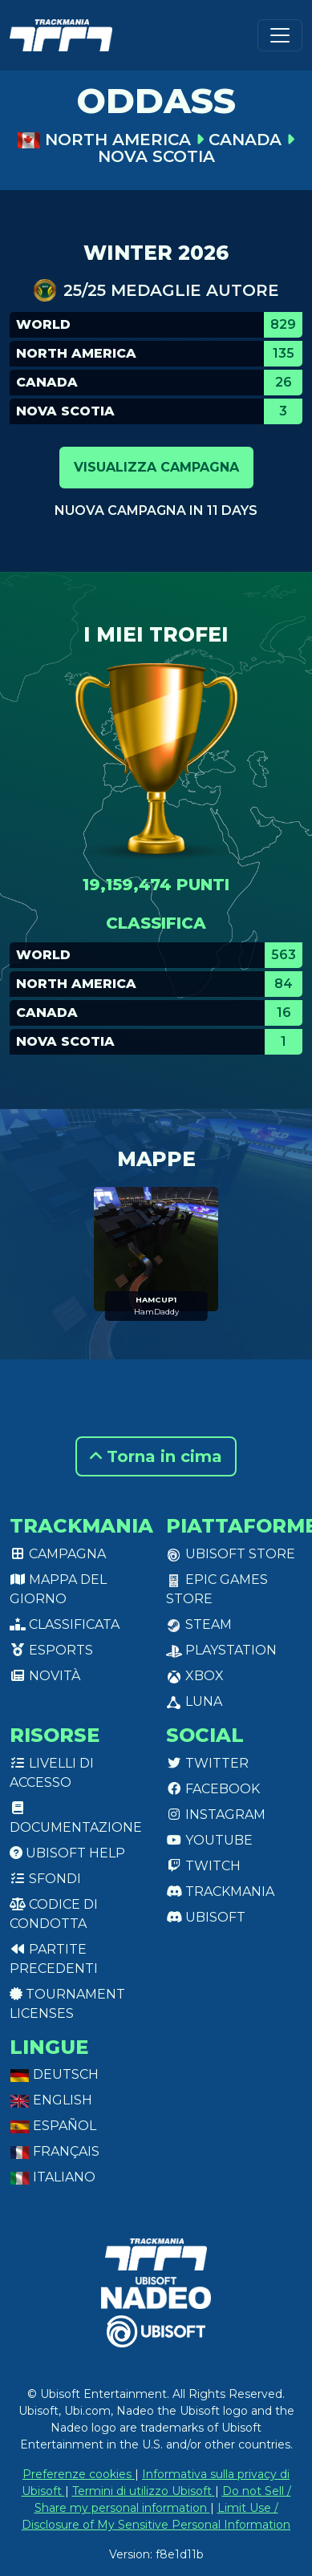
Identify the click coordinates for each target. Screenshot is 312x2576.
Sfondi (45, 1878)
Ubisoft (205, 1917)
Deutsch (54, 2074)
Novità (45, 1675)
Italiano (52, 2177)
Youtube (209, 1840)
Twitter (207, 1763)
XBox (195, 1675)
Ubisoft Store (230, 1553)
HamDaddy (156, 1311)
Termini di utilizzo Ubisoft (143, 2491)
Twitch (203, 1865)
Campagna (58, 1553)
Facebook (213, 1788)
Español (53, 2125)
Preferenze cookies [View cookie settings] (78, 2474)
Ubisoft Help (67, 1853)
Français (54, 2151)
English (51, 2100)
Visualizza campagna (156, 467)
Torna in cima (156, 1456)
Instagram (215, 1814)
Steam (199, 1624)
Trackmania (220, 1891)
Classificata (65, 1624)
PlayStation (221, 1650)
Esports (51, 1650)
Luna (194, 1701)
